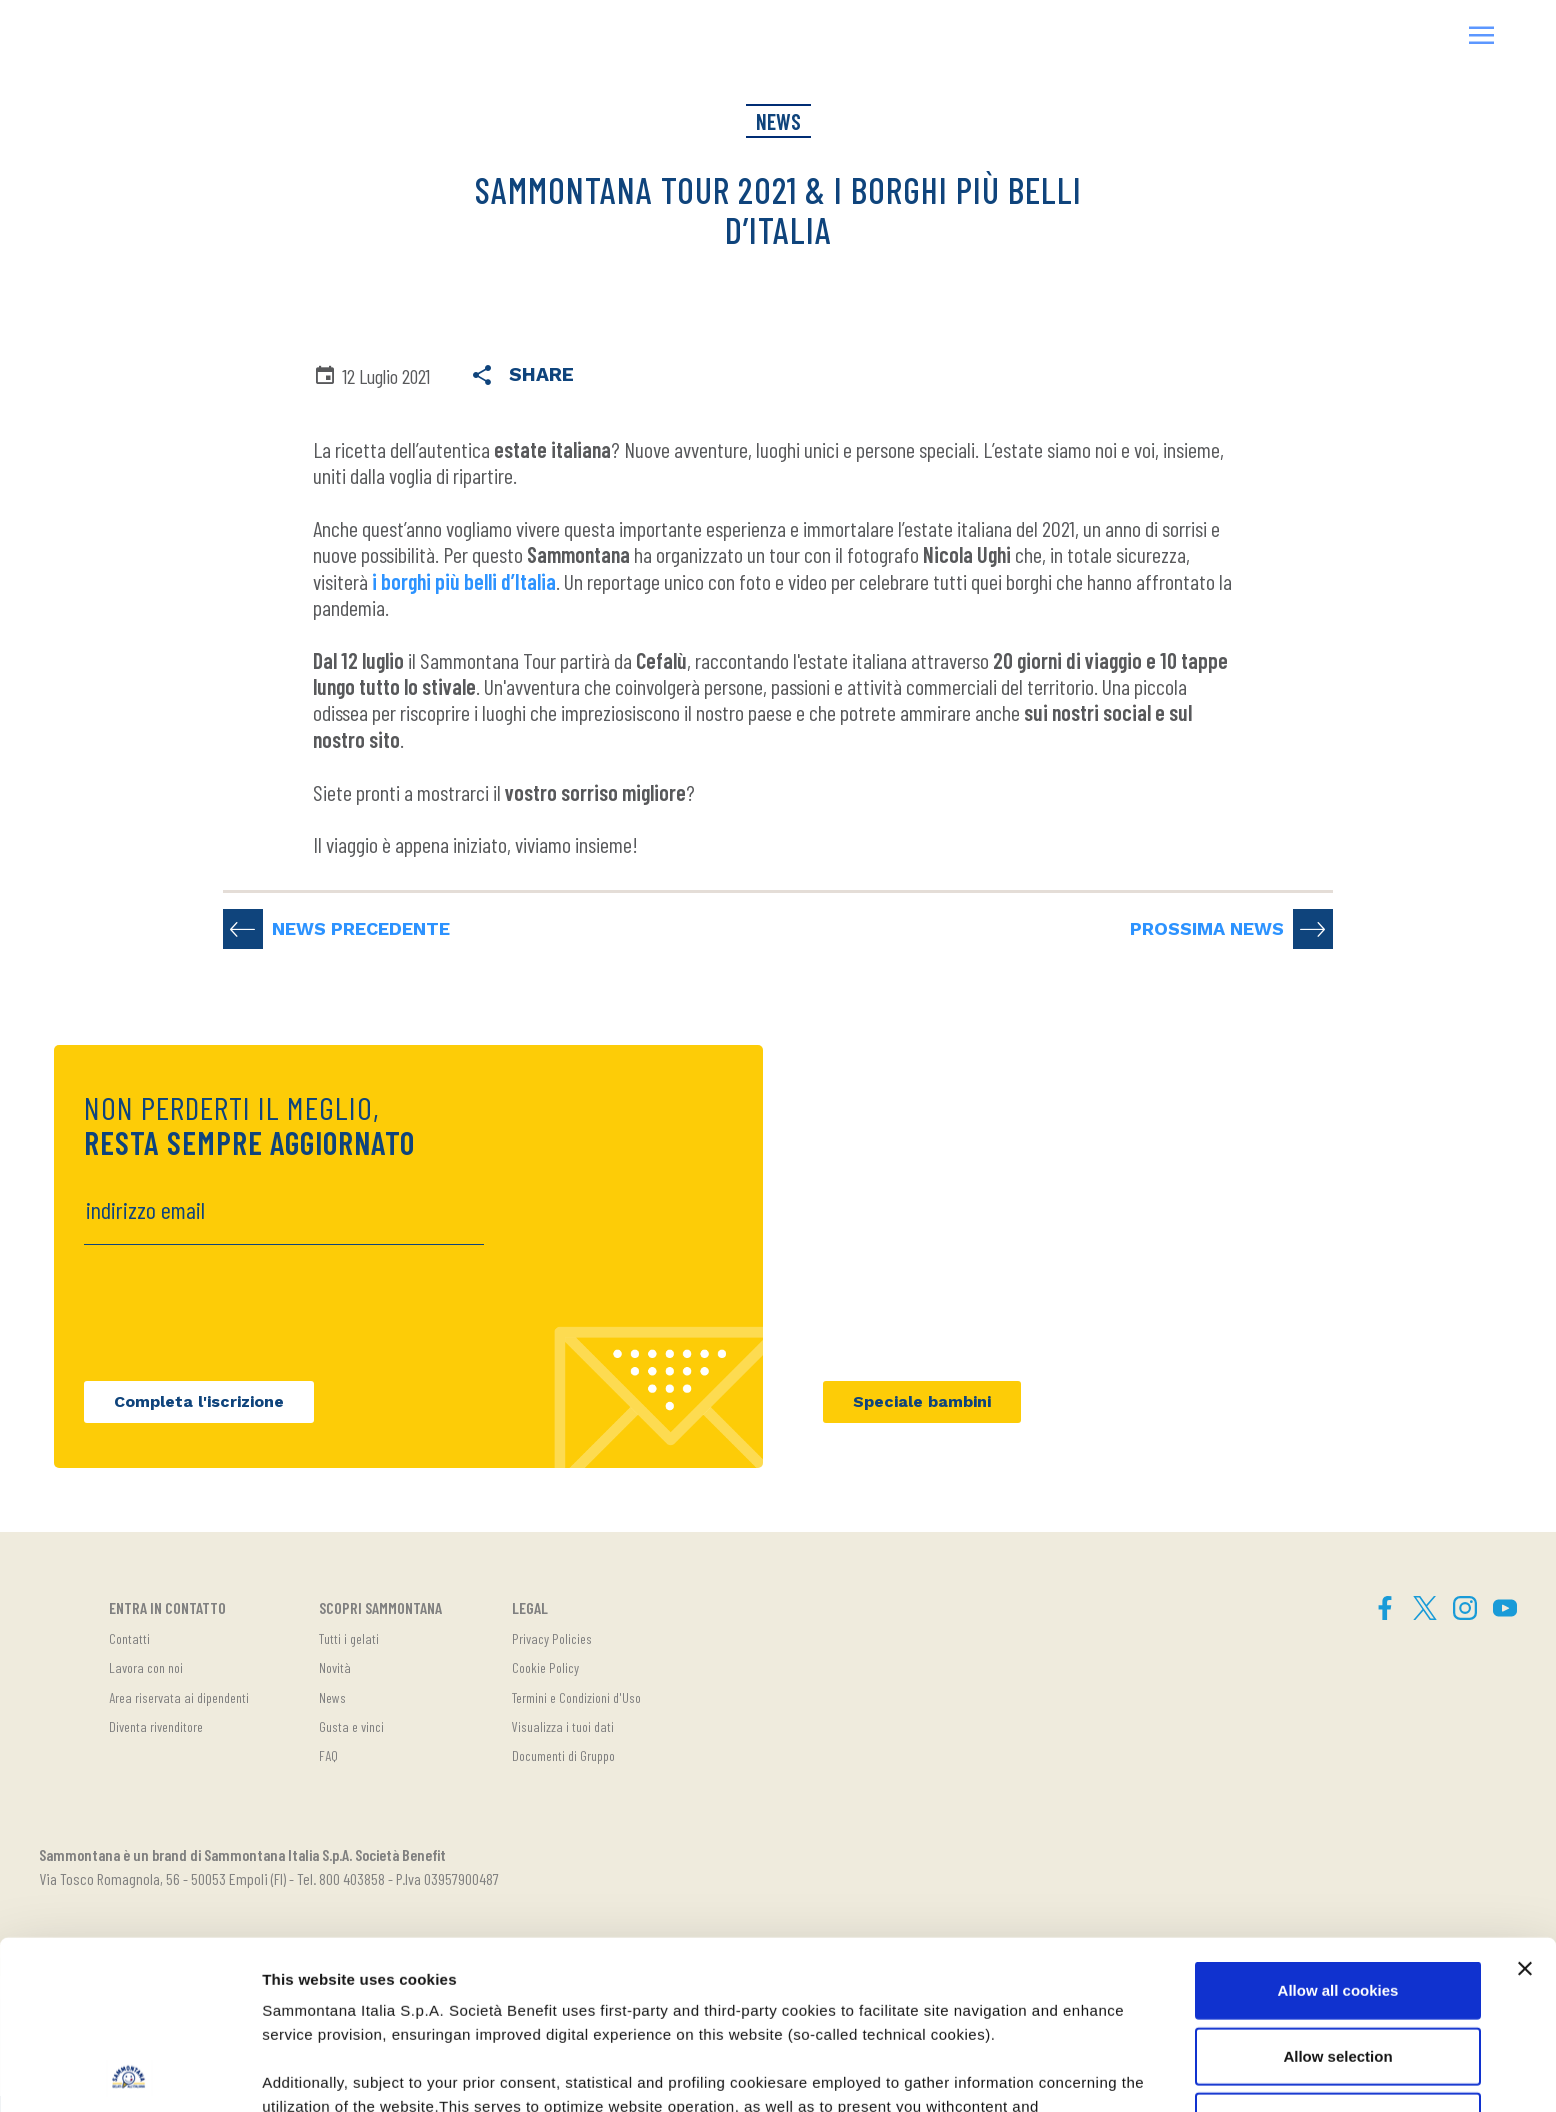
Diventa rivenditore (156, 1726)
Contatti (129, 1638)
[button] (1482, 37)
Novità (335, 1667)
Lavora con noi (146, 1667)
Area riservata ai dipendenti (179, 1697)
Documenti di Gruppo (563, 1755)
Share (522, 376)
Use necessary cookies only (1338, 1953)
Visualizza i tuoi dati (563, 1726)
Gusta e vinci (351, 1726)
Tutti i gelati (349, 1638)
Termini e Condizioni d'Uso (576, 1697)
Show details (1049, 2072)
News (332, 1697)
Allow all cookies (1338, 1822)
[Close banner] (1525, 1801)
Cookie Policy (545, 1667)
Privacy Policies (552, 1638)
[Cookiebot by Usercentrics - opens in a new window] (129, 2073)
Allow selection (1337, 1887)
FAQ (328, 1755)
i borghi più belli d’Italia (464, 581)
